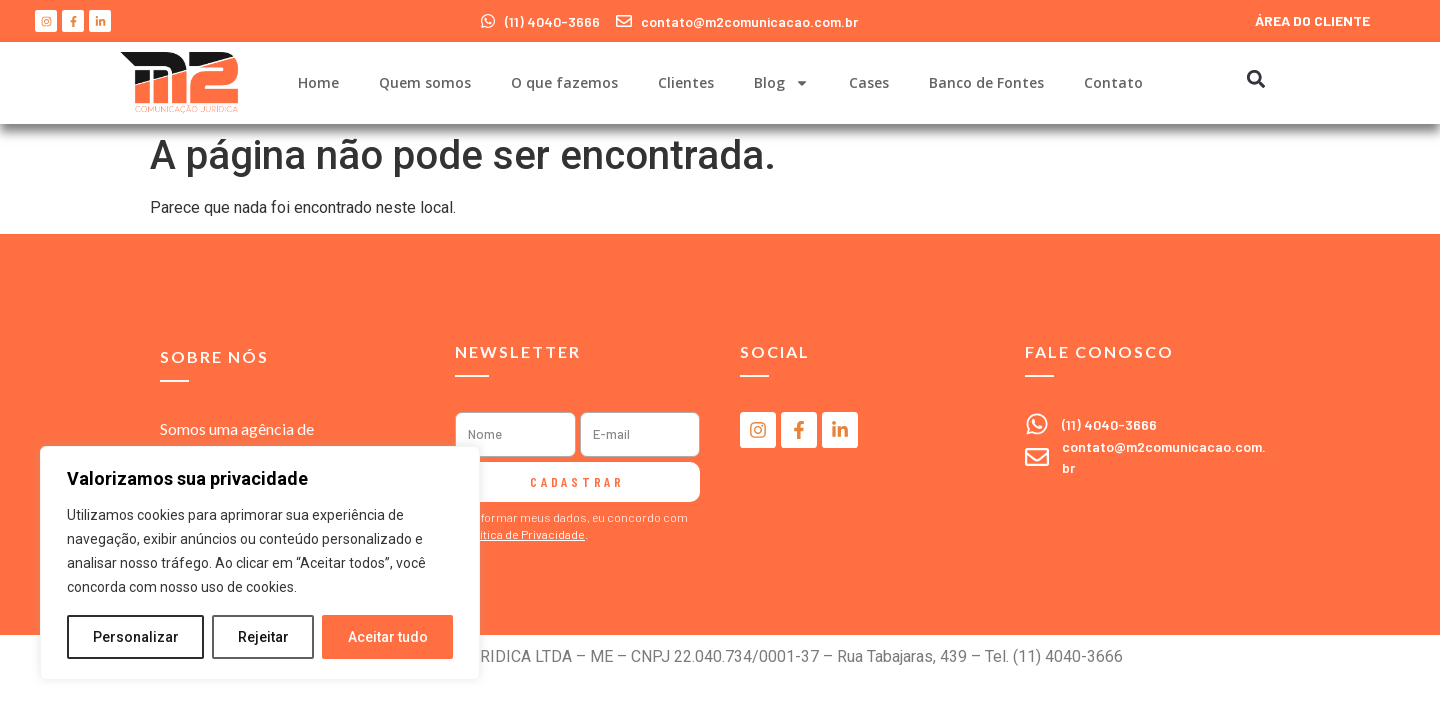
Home (318, 82)
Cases (869, 82)
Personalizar (136, 637)
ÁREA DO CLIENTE (1312, 20)
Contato (1113, 82)
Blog (781, 83)
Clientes (686, 82)
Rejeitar (263, 637)
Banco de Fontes (986, 82)
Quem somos (425, 82)
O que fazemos (564, 82)
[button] (1255, 78)
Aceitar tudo (388, 637)
